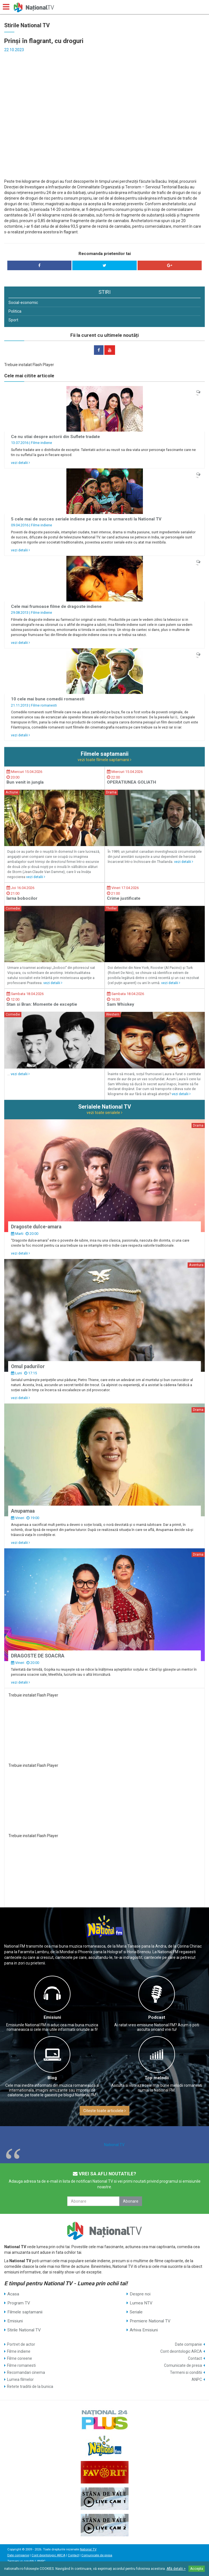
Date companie (188, 2344)
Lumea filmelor (20, 2379)
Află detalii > (176, 2569)
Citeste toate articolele (104, 2110)
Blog (52, 2077)
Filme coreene (19, 2358)
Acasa (13, 2294)
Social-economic (23, 302)
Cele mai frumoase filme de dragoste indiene (56, 606)
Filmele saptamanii (24, 2312)
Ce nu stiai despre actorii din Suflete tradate (55, 436)
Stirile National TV (24, 2330)
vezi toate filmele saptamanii (104, 759)
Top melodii (157, 2077)
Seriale (136, 2312)
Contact (195, 2358)
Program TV (18, 2303)
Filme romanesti (44, 705)
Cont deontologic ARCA (181, 2351)
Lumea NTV (141, 2303)
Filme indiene (41, 443)
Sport (13, 320)
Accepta (196, 2569)
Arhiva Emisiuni (144, 2330)
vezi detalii (20, 463)
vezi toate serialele (104, 1112)
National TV (114, 2144)
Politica (14, 311)
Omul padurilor (28, 1366)
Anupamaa (23, 1511)
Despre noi (140, 2294)
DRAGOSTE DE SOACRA (37, 1656)
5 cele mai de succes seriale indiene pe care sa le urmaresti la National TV (86, 519)
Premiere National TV (150, 2321)
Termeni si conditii (186, 2372)
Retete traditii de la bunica (30, 2386)
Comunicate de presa (183, 2365)
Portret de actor (21, 2344)
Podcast (156, 2017)
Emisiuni (52, 2017)
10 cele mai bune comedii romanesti (47, 698)
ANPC (197, 2379)
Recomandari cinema (26, 2372)
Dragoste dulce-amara (36, 1227)
